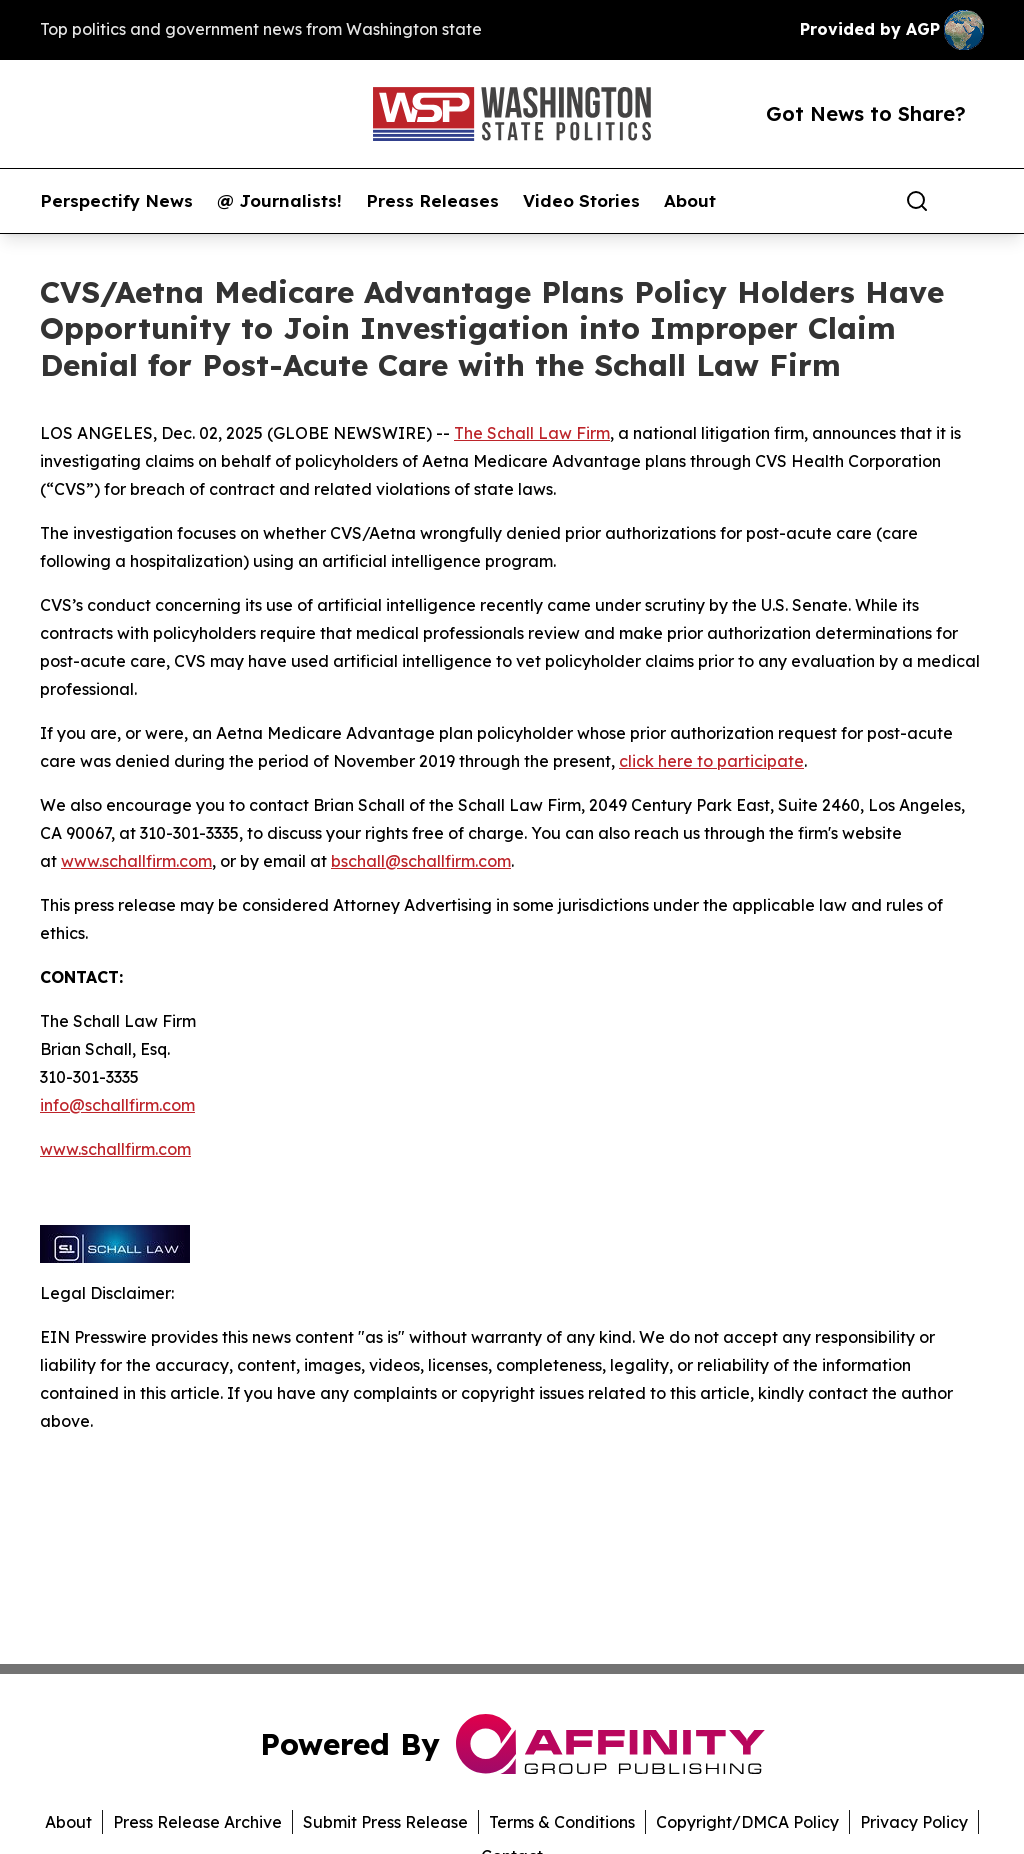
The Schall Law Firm (532, 433)
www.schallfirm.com (136, 861)
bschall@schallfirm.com (421, 861)
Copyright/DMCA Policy (747, 1822)
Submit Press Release (385, 1822)
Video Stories (581, 201)
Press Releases (432, 201)
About (690, 201)
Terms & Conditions (562, 1822)
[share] (970, 201)
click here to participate (711, 761)
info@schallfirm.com (117, 1105)
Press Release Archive (197, 1822)
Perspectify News (116, 201)
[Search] (917, 201)
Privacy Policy (914, 1822)
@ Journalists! (279, 201)
